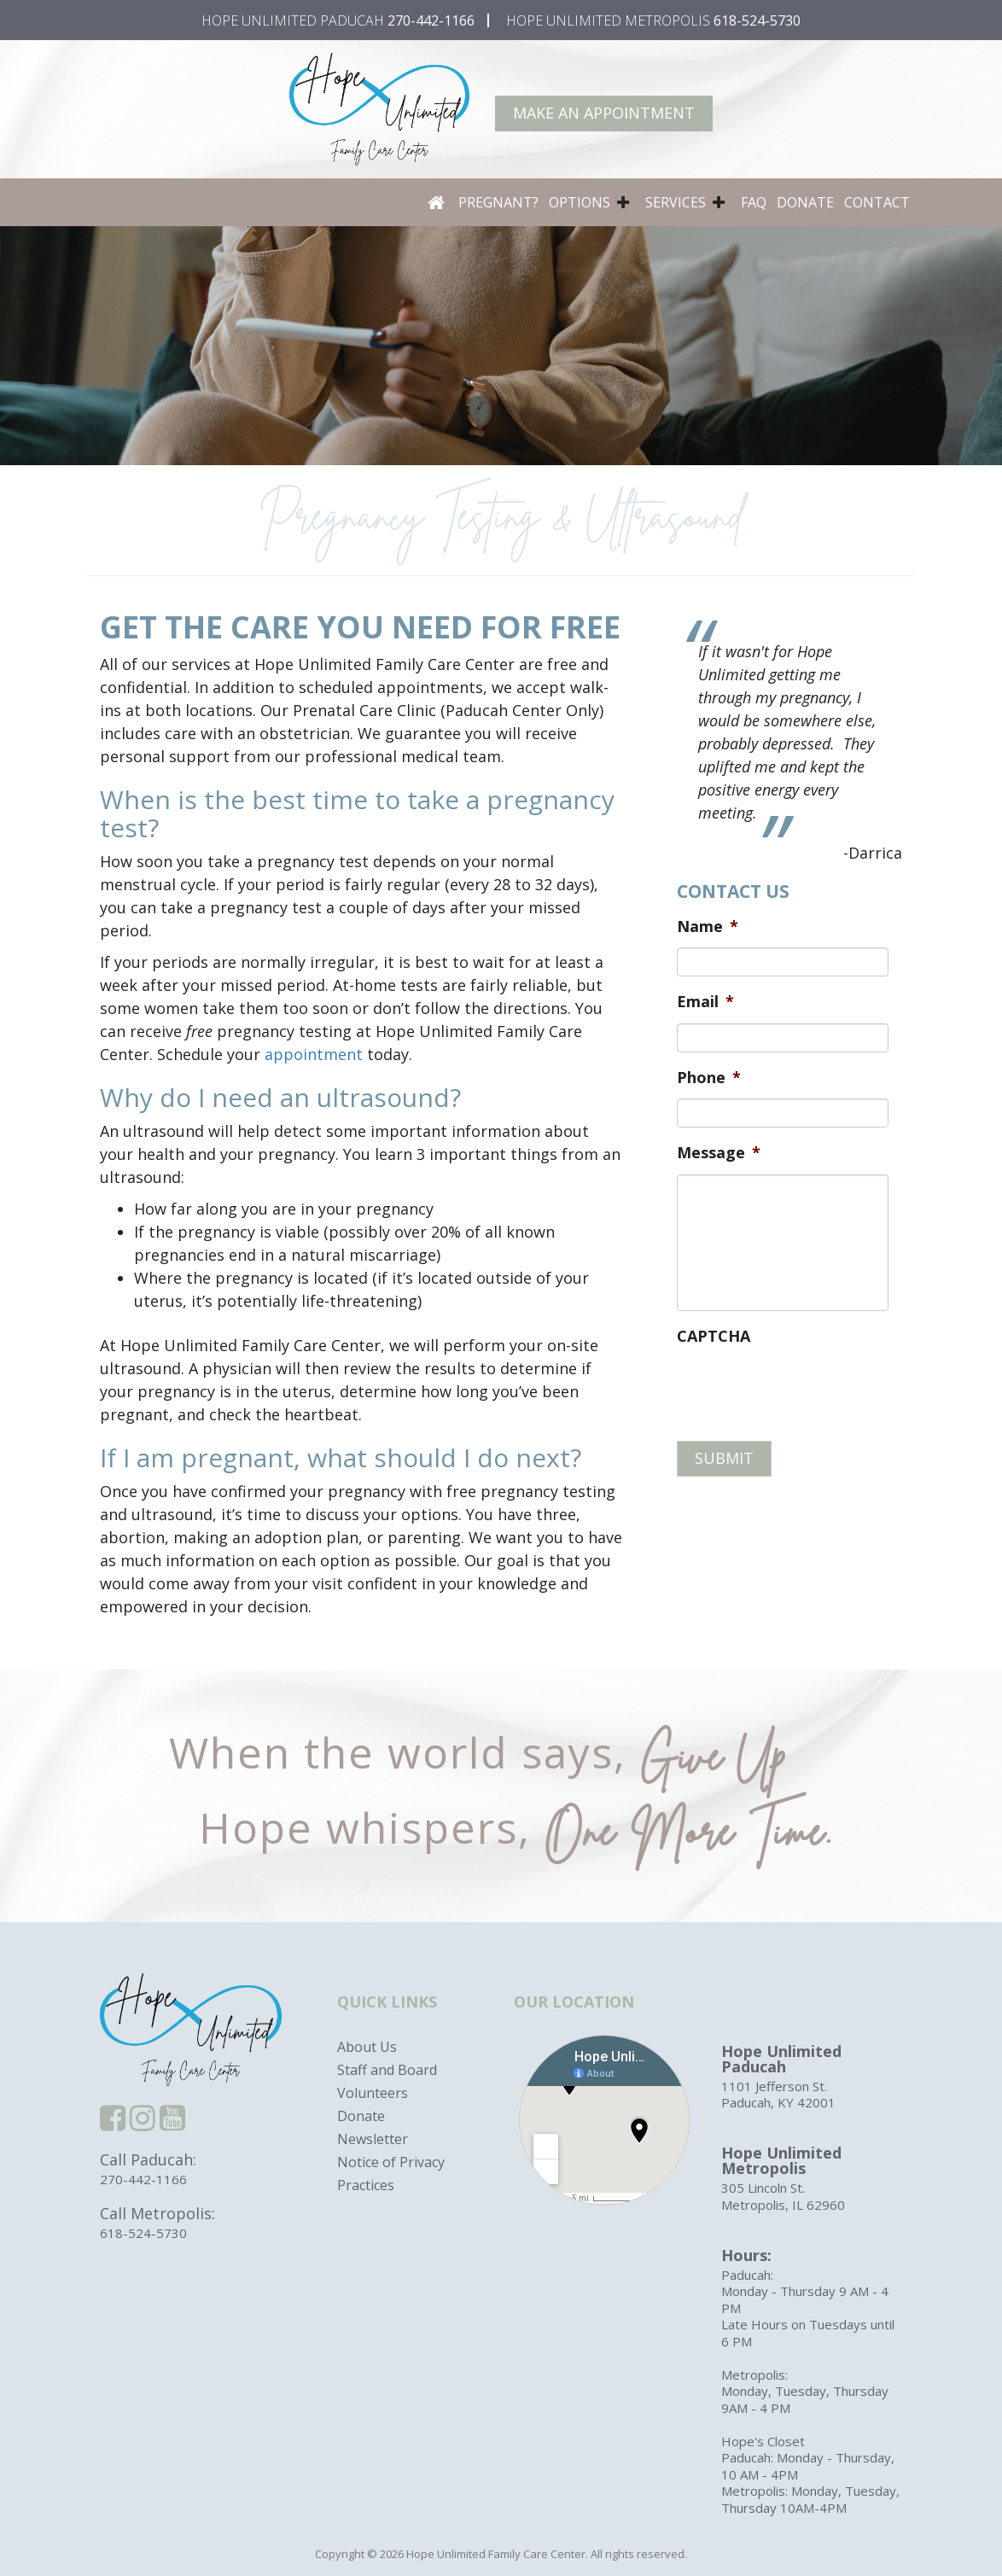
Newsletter (372, 2139)
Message (718, 1153)
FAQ (753, 202)
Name (707, 926)
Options (579, 202)
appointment (314, 1054)
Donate (805, 202)
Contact (877, 202)
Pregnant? (498, 202)
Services (675, 202)
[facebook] (112, 2123)
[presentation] (806, 1390)
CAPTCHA (713, 1336)
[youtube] (172, 2123)
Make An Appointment (604, 112)
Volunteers (372, 2093)
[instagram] (142, 2123)
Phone (709, 1077)
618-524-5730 (757, 20)
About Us (367, 2046)
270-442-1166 (431, 20)
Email (705, 1001)
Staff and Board (387, 2069)
